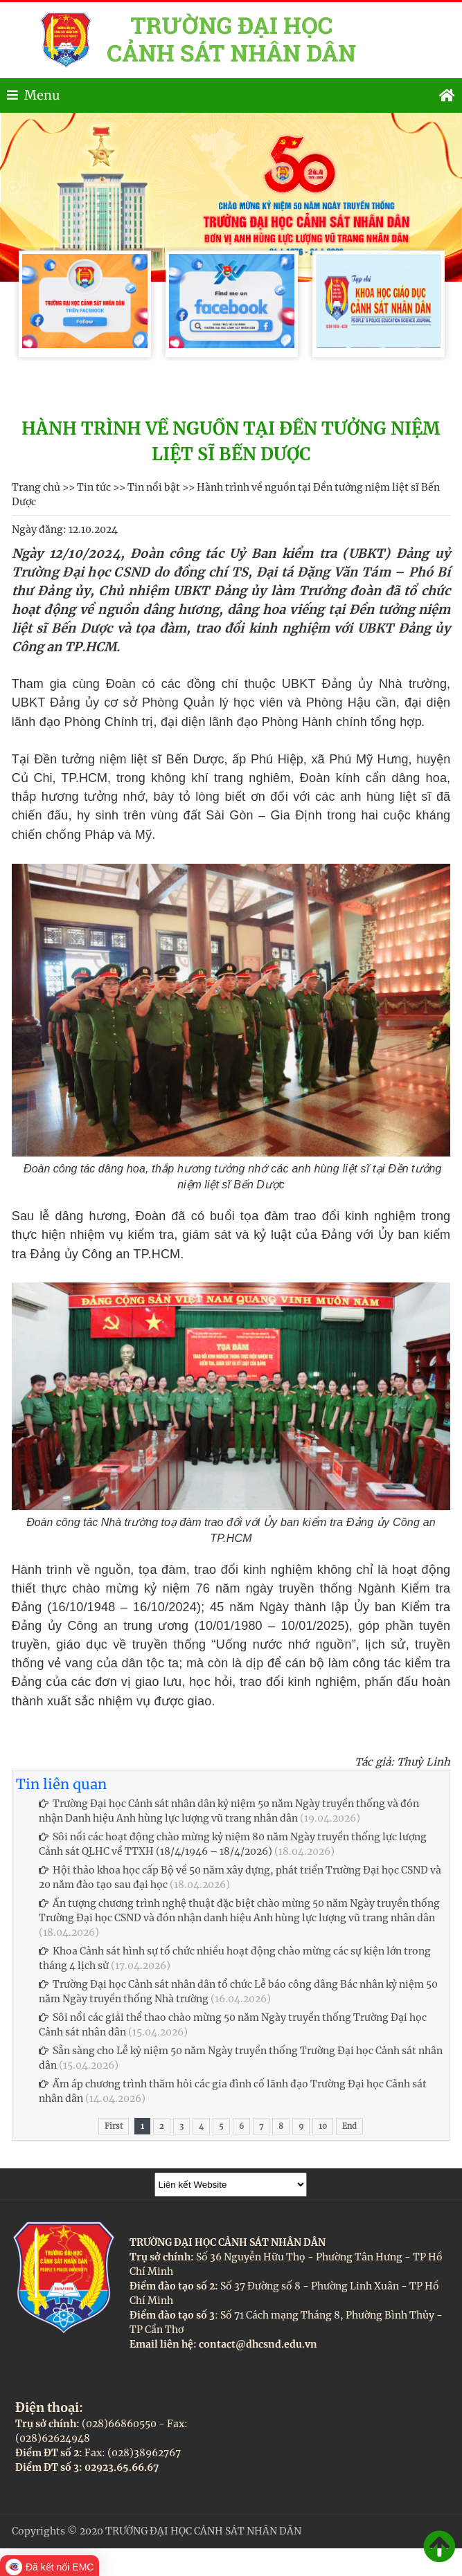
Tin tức (94, 487)
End (349, 2126)
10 (323, 2126)
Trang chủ (36, 487)
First (114, 2126)
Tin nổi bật (153, 487)
